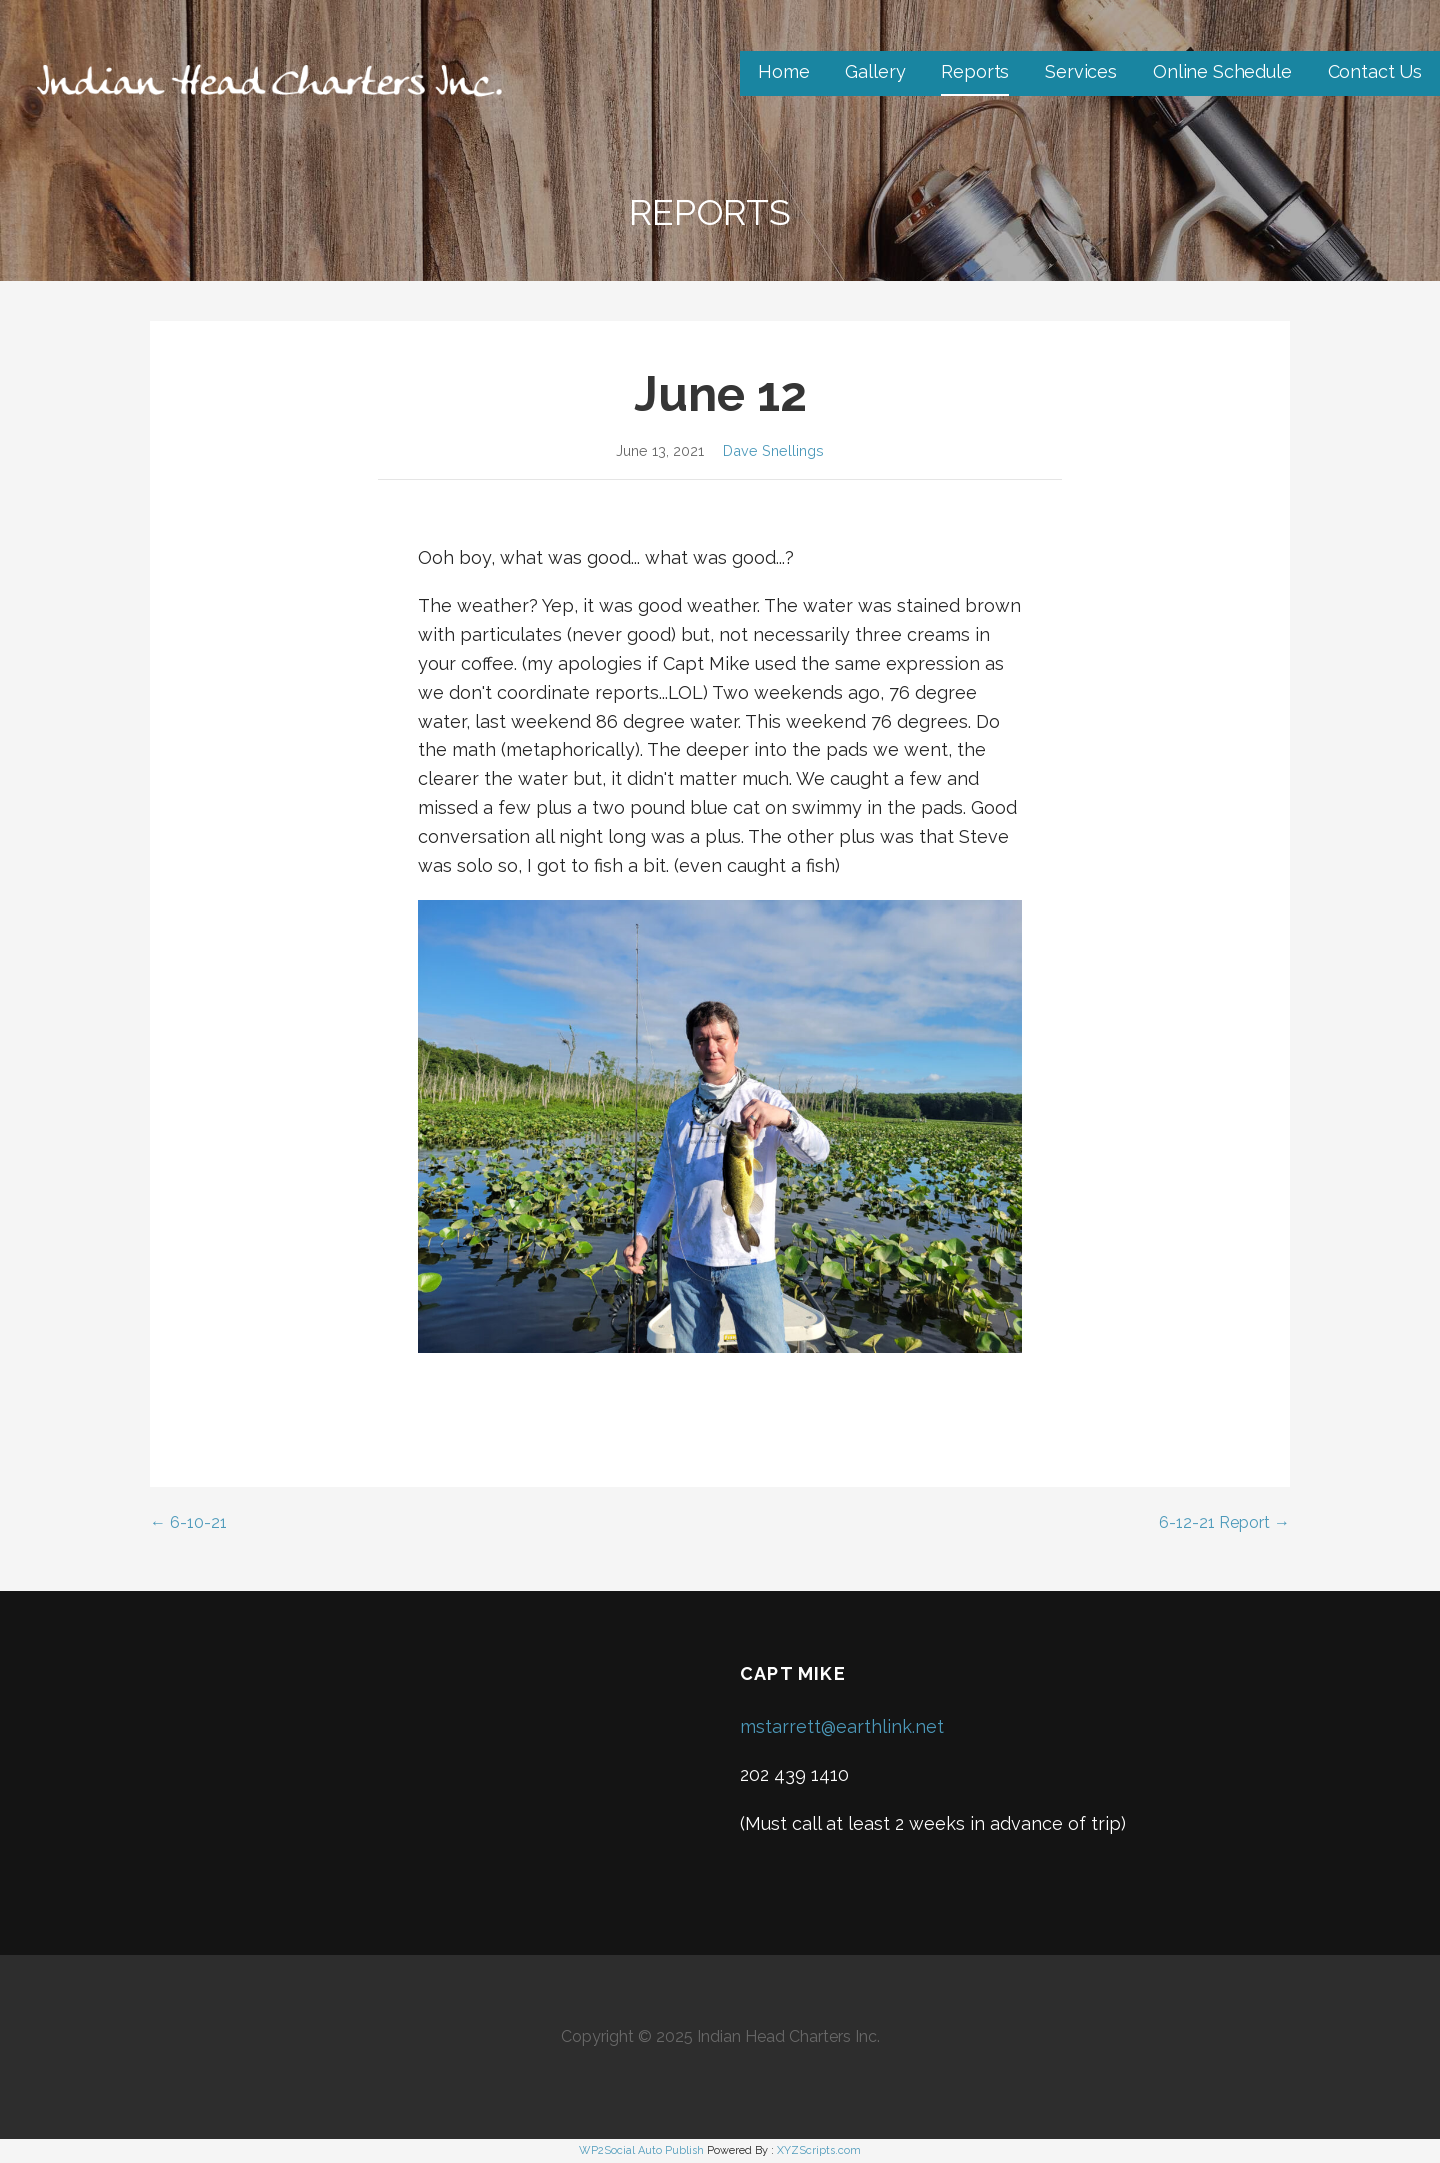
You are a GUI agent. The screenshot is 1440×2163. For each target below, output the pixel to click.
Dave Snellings (773, 450)
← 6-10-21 (188, 1522)
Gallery (875, 71)
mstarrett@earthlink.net (842, 1726)
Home (783, 71)
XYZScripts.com (819, 2150)
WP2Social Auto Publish (641, 2150)
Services (1081, 71)
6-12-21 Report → (1224, 1522)
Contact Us (1375, 71)
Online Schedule (1222, 71)
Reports (975, 71)
